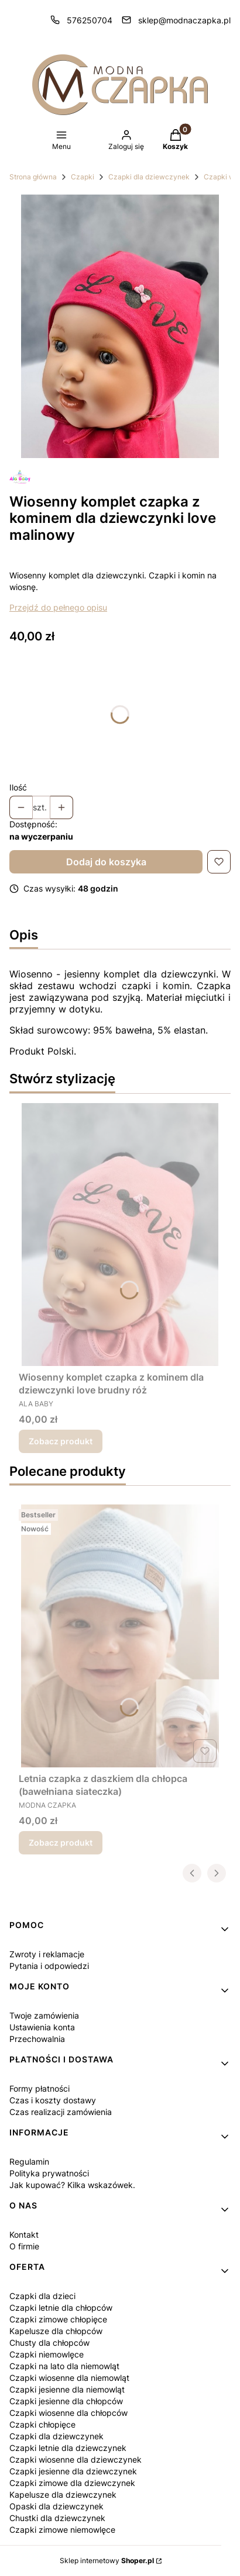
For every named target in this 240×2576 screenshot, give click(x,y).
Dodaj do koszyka (106, 862)
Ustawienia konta (42, 2027)
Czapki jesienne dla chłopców (66, 2401)
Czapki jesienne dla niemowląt (67, 2389)
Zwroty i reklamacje (46, 1954)
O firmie (24, 2246)
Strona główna (33, 176)
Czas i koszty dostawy (52, 2100)
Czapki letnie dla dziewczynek (67, 2448)
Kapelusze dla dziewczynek (62, 2494)
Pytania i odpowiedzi (49, 1966)
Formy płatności (39, 2088)
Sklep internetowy (107, 2560)
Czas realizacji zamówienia (60, 2112)
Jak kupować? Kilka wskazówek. (72, 2185)
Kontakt (24, 2234)
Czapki (82, 176)
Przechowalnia (37, 2039)
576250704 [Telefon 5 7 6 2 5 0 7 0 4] (89, 20)
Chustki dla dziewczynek (57, 2518)
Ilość (18, 787)
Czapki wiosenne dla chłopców (68, 2413)
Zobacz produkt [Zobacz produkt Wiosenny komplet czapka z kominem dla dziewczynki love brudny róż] (60, 1441)
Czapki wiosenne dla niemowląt (69, 2378)
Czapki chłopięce (42, 2424)
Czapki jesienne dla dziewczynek (73, 2471)
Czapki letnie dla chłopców (60, 2307)
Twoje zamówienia (44, 2015)
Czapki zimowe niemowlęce (62, 2530)
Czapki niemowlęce (46, 2354)
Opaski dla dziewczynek (56, 2506)
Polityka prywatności (49, 2173)
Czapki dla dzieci (42, 2296)
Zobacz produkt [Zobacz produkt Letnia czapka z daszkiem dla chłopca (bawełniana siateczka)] (60, 1842)
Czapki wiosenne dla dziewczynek (75, 2459)
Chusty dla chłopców (49, 2343)
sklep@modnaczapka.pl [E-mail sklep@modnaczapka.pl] (184, 20)
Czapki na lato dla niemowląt (64, 2366)
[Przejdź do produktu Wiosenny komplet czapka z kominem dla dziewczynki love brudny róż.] (120, 1234)
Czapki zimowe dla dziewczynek (72, 2483)
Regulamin (29, 2161)
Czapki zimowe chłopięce (58, 2319)
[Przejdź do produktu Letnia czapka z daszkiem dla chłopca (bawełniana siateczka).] (120, 1635)
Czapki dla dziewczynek (149, 176)
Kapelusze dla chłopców (55, 2331)
